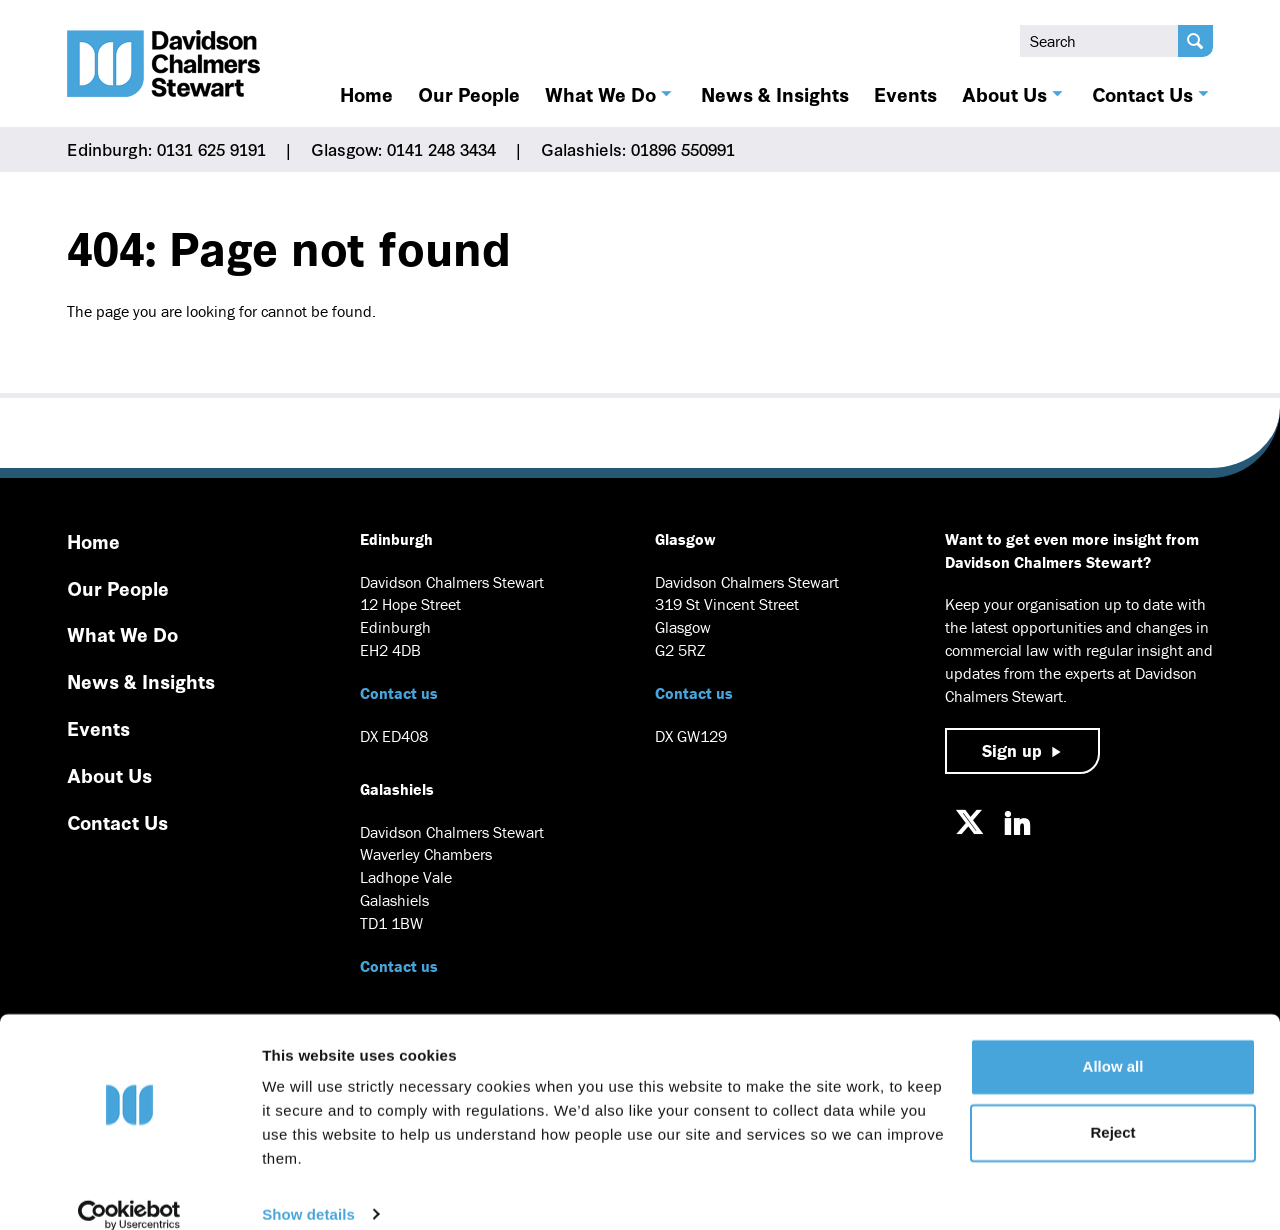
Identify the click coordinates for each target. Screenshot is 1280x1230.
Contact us (399, 693)
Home (366, 94)
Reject (1112, 1108)
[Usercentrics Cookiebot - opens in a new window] (129, 1191)
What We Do (600, 94)
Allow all (1113, 1043)
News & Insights (775, 94)
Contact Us (1142, 94)
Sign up (1012, 750)
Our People (469, 94)
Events (905, 94)
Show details (308, 1190)
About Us (1004, 94)
